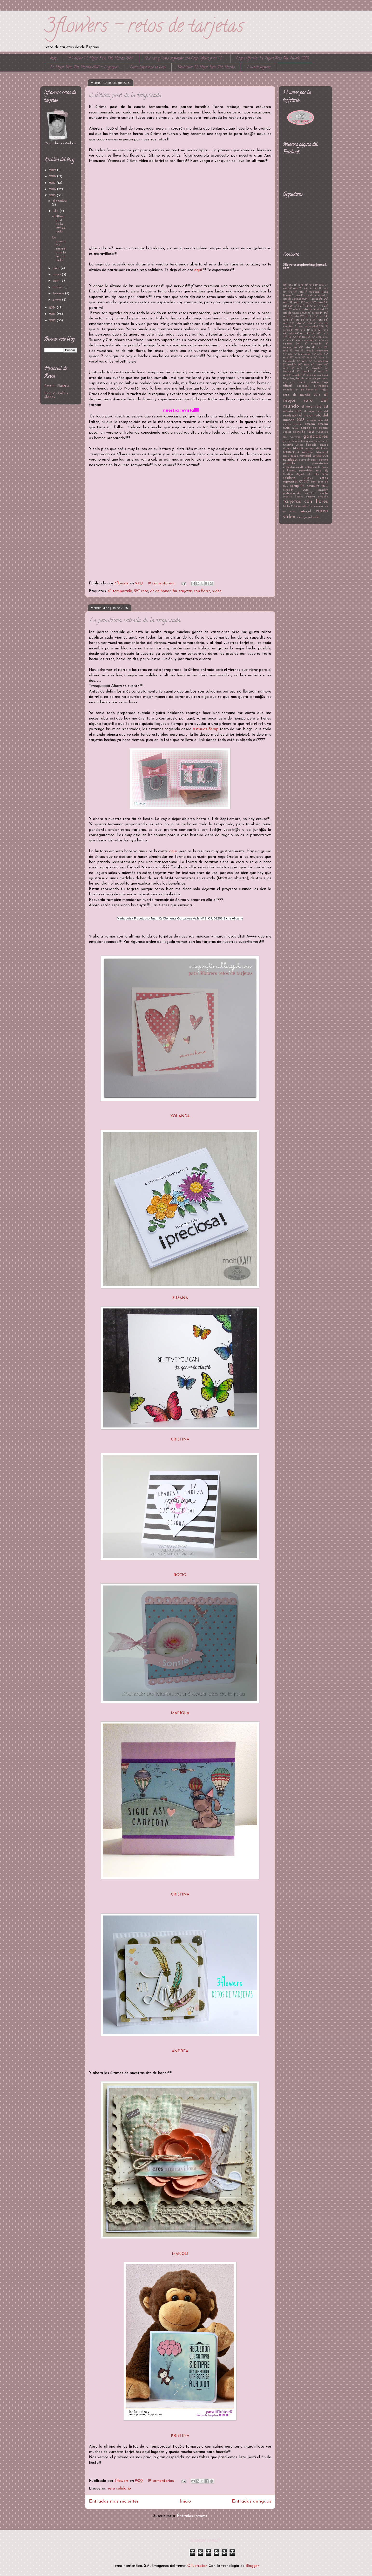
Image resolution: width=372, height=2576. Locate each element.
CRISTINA (180, 1439)
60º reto (303, 364)
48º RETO (303, 337)
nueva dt (304, 460)
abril (56, 280)
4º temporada (120, 591)
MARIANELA (291, 452)
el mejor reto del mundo (305, 400)
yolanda (313, 517)
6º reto (296, 368)
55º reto (317, 354)
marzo (58, 287)
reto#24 (308, 478)
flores (310, 431)
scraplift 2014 (317, 486)
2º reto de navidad (311, 309)
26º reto (294, 306)
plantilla (289, 463)
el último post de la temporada (125, 95)
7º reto (318, 371)
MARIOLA (180, 1713)
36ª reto (306, 319)
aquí (198, 270)
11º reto (298, 285)
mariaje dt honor (316, 448)
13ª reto (319, 285)
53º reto (294, 351)
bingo (286, 378)
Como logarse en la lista (148, 67)
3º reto (307, 323)
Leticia (299, 445)
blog (53, 58)
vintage (302, 517)
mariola (307, 452)
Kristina (288, 444)
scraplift (297, 486)
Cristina (314, 382)
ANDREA (180, 2051)
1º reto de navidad (313, 295)
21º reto (294, 302)
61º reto (316, 364)
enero (57, 299)
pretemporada (312, 467)
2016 (53, 189)
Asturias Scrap (205, 729)
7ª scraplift (304, 371)
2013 (53, 314)
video (217, 591)
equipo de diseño (314, 427)
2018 (53, 176)
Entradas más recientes (114, 2501)
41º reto (311, 330)
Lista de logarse (258, 67)
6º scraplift (314, 368)
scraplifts (310, 493)
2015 (53, 195)
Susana (299, 496)
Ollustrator (197, 2566)
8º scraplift (295, 375)
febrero (59, 293)
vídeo (289, 516)
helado (295, 441)
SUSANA (180, 1298)
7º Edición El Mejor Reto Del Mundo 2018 (100, 58)
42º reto (322, 330)
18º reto (287, 292)
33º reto (318, 316)
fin (175, 591)
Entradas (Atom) (192, 2516)
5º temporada (318, 361)
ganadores (315, 436)
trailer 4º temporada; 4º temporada (303, 506)
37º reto (317, 319)
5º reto (302, 361)
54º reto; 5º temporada (297, 354)
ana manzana (320, 375)
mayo (57, 274)
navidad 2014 (320, 456)
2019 (53, 170)
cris (285, 382)
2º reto (293, 309)
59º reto (318, 357)
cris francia (298, 382)
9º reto (307, 375)
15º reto (303, 288)
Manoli (298, 448)
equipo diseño (292, 431)
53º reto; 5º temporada (314, 351)
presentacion (320, 463)
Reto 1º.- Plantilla (56, 386)
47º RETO (289, 337)
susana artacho (317, 496)
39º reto (295, 323)
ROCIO (180, 1575)
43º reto (288, 333)
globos (286, 441)
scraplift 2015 (295, 490)
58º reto (306, 357)
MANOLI (180, 2254)
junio (57, 268)
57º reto (295, 357)
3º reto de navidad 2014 (309, 326)
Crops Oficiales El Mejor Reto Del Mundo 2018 (272, 58)
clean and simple (311, 378)
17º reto (323, 288)
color (325, 378)
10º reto (288, 285)
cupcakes (303, 385)
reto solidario (119, 2488)
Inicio (185, 2501)
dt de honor (160, 591)
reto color (313, 474)
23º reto (317, 302)
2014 (53, 307)
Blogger (252, 2566)
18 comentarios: (162, 583)
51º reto (316, 347)
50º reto (304, 347)
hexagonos (307, 441)
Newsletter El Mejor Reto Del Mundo (206, 67)
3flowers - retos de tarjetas (143, 28)
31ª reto (293, 316)
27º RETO (306, 305)
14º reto (293, 288)
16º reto (314, 288)
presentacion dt (293, 467)
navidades (290, 459)
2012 (53, 320)
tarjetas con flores (194, 591)
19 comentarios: (162, 2481)
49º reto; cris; (319, 337)
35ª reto (294, 319)
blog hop (295, 378)
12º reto (309, 285)
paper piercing (319, 460)
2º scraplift (315, 312)
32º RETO (306, 316)
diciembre (60, 201)
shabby (324, 493)
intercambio (321, 441)
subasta (287, 496)
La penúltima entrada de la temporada (135, 621)
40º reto (300, 330)
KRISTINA (180, 2436)
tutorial (305, 511)
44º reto (300, 333)
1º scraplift (315, 298)
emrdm (310, 424)
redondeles (306, 470)
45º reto (311, 333)
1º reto (295, 295)
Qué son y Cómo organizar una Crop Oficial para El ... (184, 58)
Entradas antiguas (251, 2501)
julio (56, 211)
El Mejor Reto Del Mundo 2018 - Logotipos (84, 67)
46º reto (322, 333)
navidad (305, 455)
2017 (52, 183)
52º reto (141, 591)
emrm (295, 428)
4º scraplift (312, 343)
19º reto (298, 292)
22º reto (305, 302)
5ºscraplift (289, 364)
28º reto (318, 306)
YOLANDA (180, 1116)
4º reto (287, 340)
